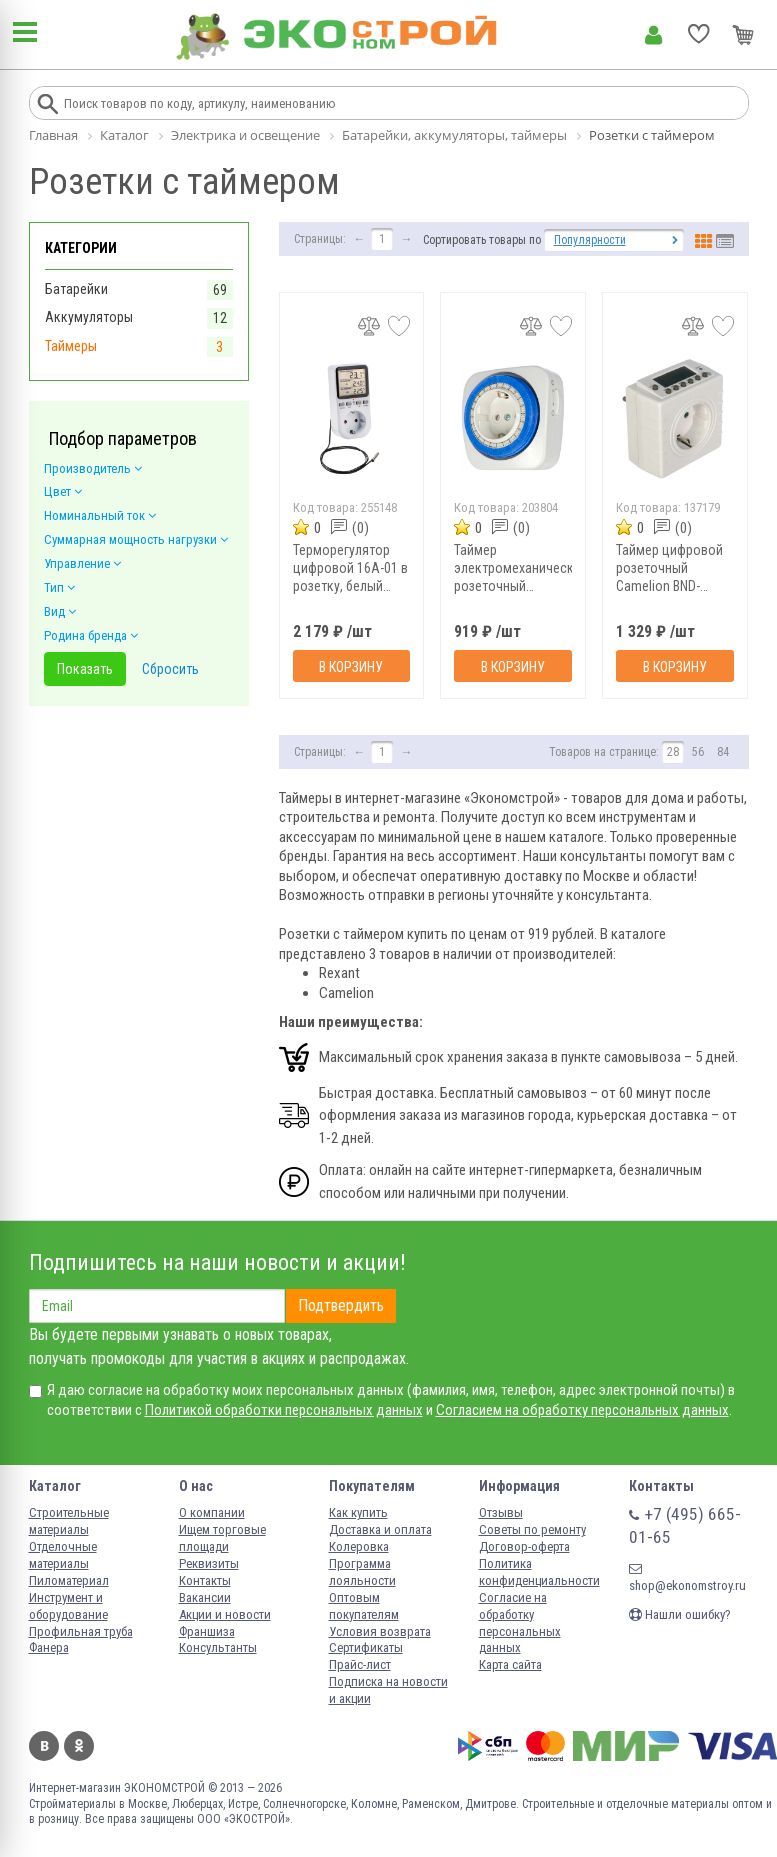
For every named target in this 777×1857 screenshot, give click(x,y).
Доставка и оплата (380, 1529)
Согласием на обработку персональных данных (582, 1410)
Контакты (205, 1580)
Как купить (358, 1512)
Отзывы (501, 1512)
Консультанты (218, 1647)
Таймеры (71, 346)
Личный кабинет (653, 35)
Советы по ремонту (532, 1529)
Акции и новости (225, 1614)
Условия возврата (380, 1631)
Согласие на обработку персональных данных (520, 1623)
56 (698, 752)
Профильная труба (81, 1631)
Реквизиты (209, 1563)
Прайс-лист (360, 1664)
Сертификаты (366, 1647)
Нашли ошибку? (680, 1614)
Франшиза (207, 1631)
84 (723, 752)
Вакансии (205, 1597)
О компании (212, 1512)
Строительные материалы (69, 1521)
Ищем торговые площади (222, 1538)
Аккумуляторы (89, 317)
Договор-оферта (524, 1546)
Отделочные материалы (63, 1555)
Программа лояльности (362, 1572)
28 (673, 752)
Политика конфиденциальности (539, 1572)
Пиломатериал (69, 1580)
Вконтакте (44, 1746)
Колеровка (359, 1546)
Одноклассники (79, 1746)
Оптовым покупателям (364, 1606)
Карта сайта (510, 1664)
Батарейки (76, 289)
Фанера (49, 1647)
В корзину (351, 667)
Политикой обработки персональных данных (284, 1410)
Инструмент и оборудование (68, 1606)
